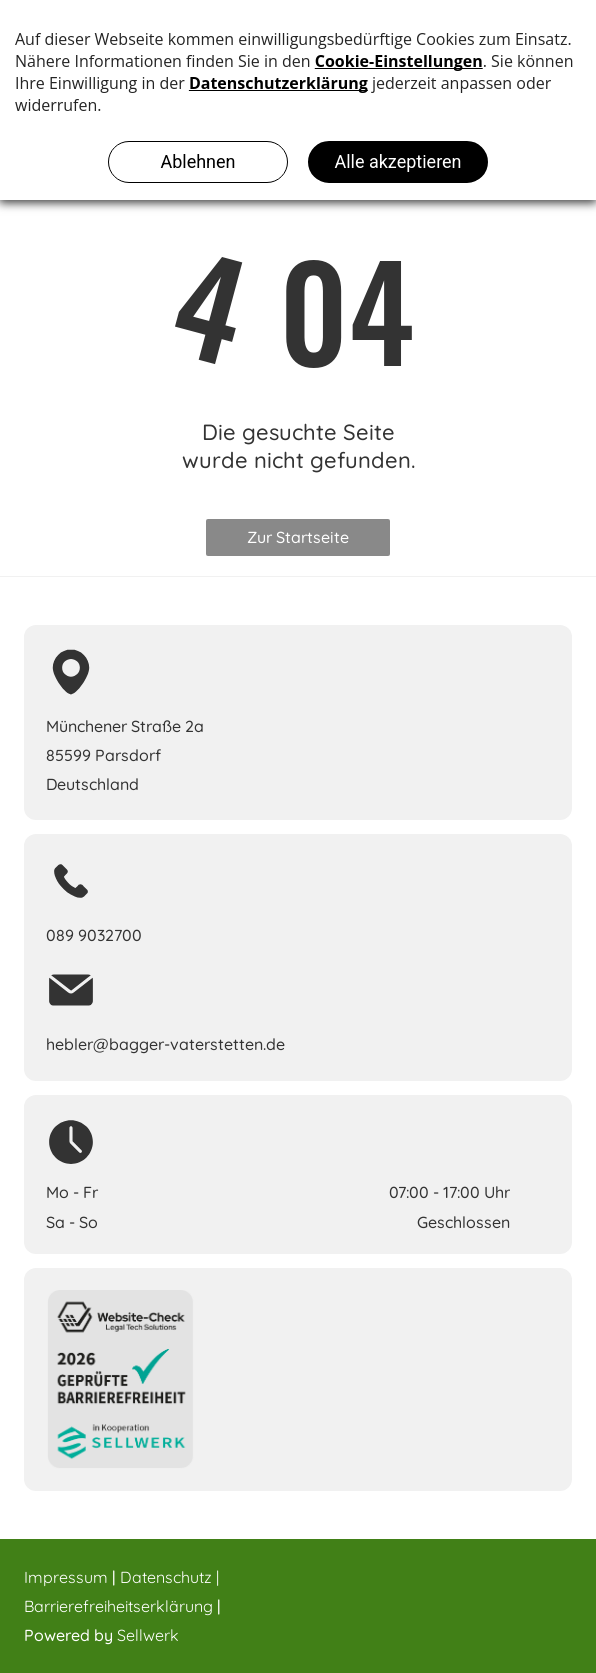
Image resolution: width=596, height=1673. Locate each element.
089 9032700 (94, 935)
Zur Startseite (298, 537)
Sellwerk (148, 1635)
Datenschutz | (169, 1577)
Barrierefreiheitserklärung (118, 1606)
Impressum (66, 1577)
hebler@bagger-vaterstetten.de (165, 1044)
